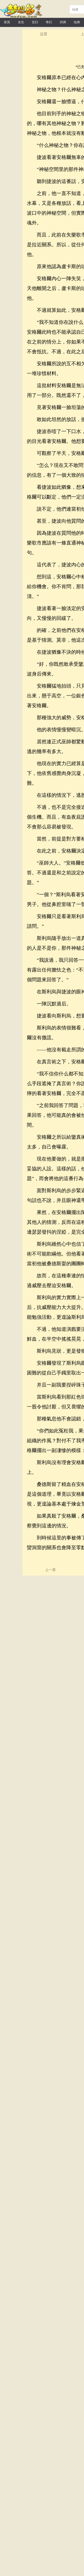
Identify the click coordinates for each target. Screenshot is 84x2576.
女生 (21, 22)
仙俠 (77, 22)
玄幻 (35, 22)
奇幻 (49, 22)
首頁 (7, 22)
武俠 (63, 22)
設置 (43, 34)
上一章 (50, 1570)
